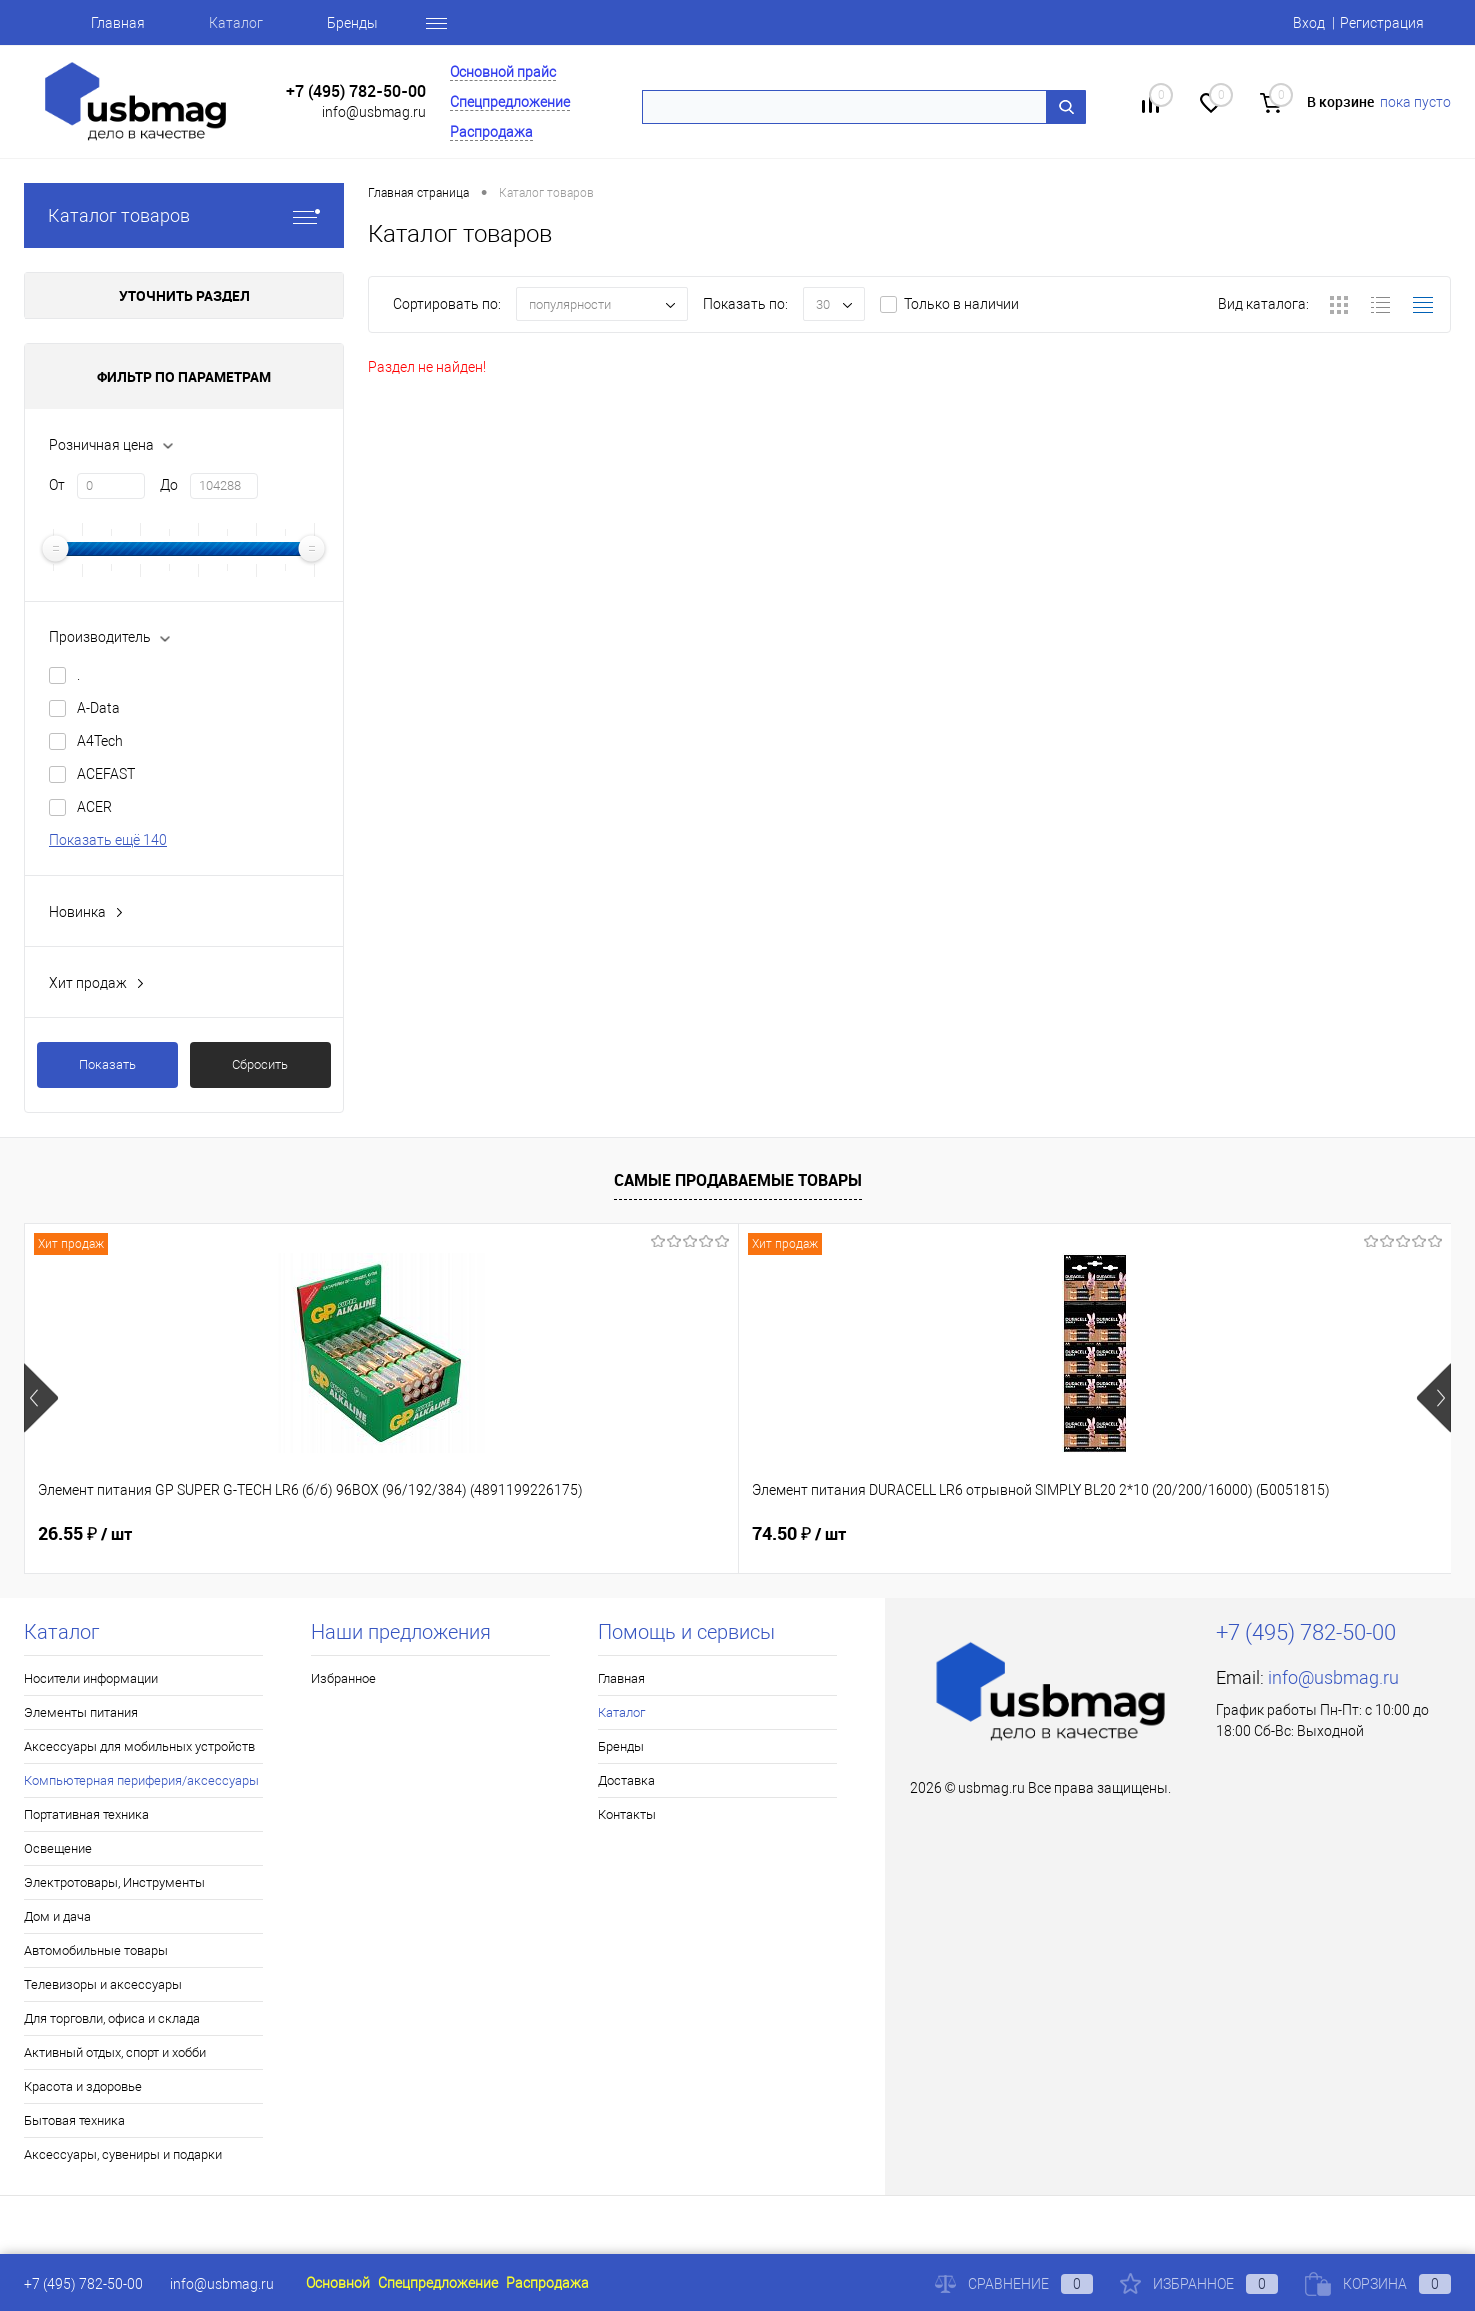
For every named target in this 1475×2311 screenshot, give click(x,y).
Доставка (626, 1780)
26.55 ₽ (85, 1534)
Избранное (343, 1678)
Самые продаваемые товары (738, 1180)
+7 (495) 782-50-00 (356, 91)
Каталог (236, 23)
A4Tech (100, 741)
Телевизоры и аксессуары (103, 1984)
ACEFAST (106, 774)
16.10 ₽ (798, 1534)
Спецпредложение (510, 102)
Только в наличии (961, 304)
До (169, 485)
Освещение (58, 1848)
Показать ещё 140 (108, 840)
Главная (118, 23)
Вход (1309, 23)
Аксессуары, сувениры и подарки (123, 2154)
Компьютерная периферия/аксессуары (141, 1780)
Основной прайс (503, 72)
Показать (107, 1064)
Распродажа (491, 132)
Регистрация (1382, 23)
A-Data (98, 708)
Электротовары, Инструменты (114, 1882)
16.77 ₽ (1155, 1534)
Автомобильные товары (96, 1950)
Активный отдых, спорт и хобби (115, 2052)
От (57, 485)
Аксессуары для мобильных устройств (139, 1746)
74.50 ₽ (442, 1534)
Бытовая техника (74, 2120)
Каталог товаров (184, 215)
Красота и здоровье (83, 2086)
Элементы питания (81, 1712)
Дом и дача (57, 1916)
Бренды (352, 23)
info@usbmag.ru (374, 112)
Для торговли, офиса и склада (112, 2018)
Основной (338, 2283)
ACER (94, 807)
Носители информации (91, 1678)
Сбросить (260, 1064)
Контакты (627, 1814)
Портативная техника (86, 1814)
